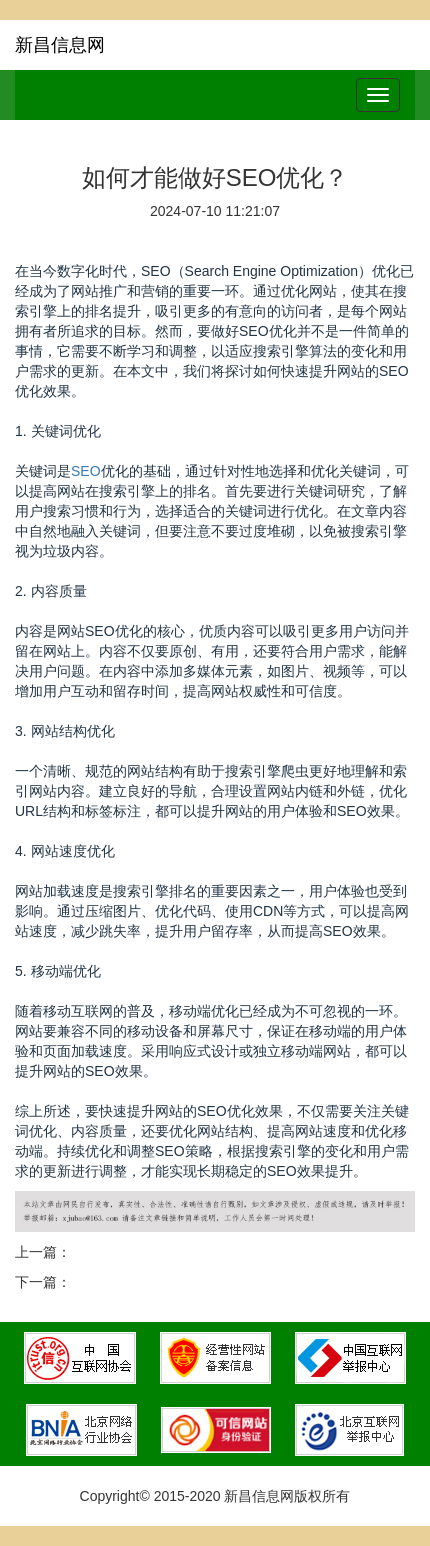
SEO (86, 471)
